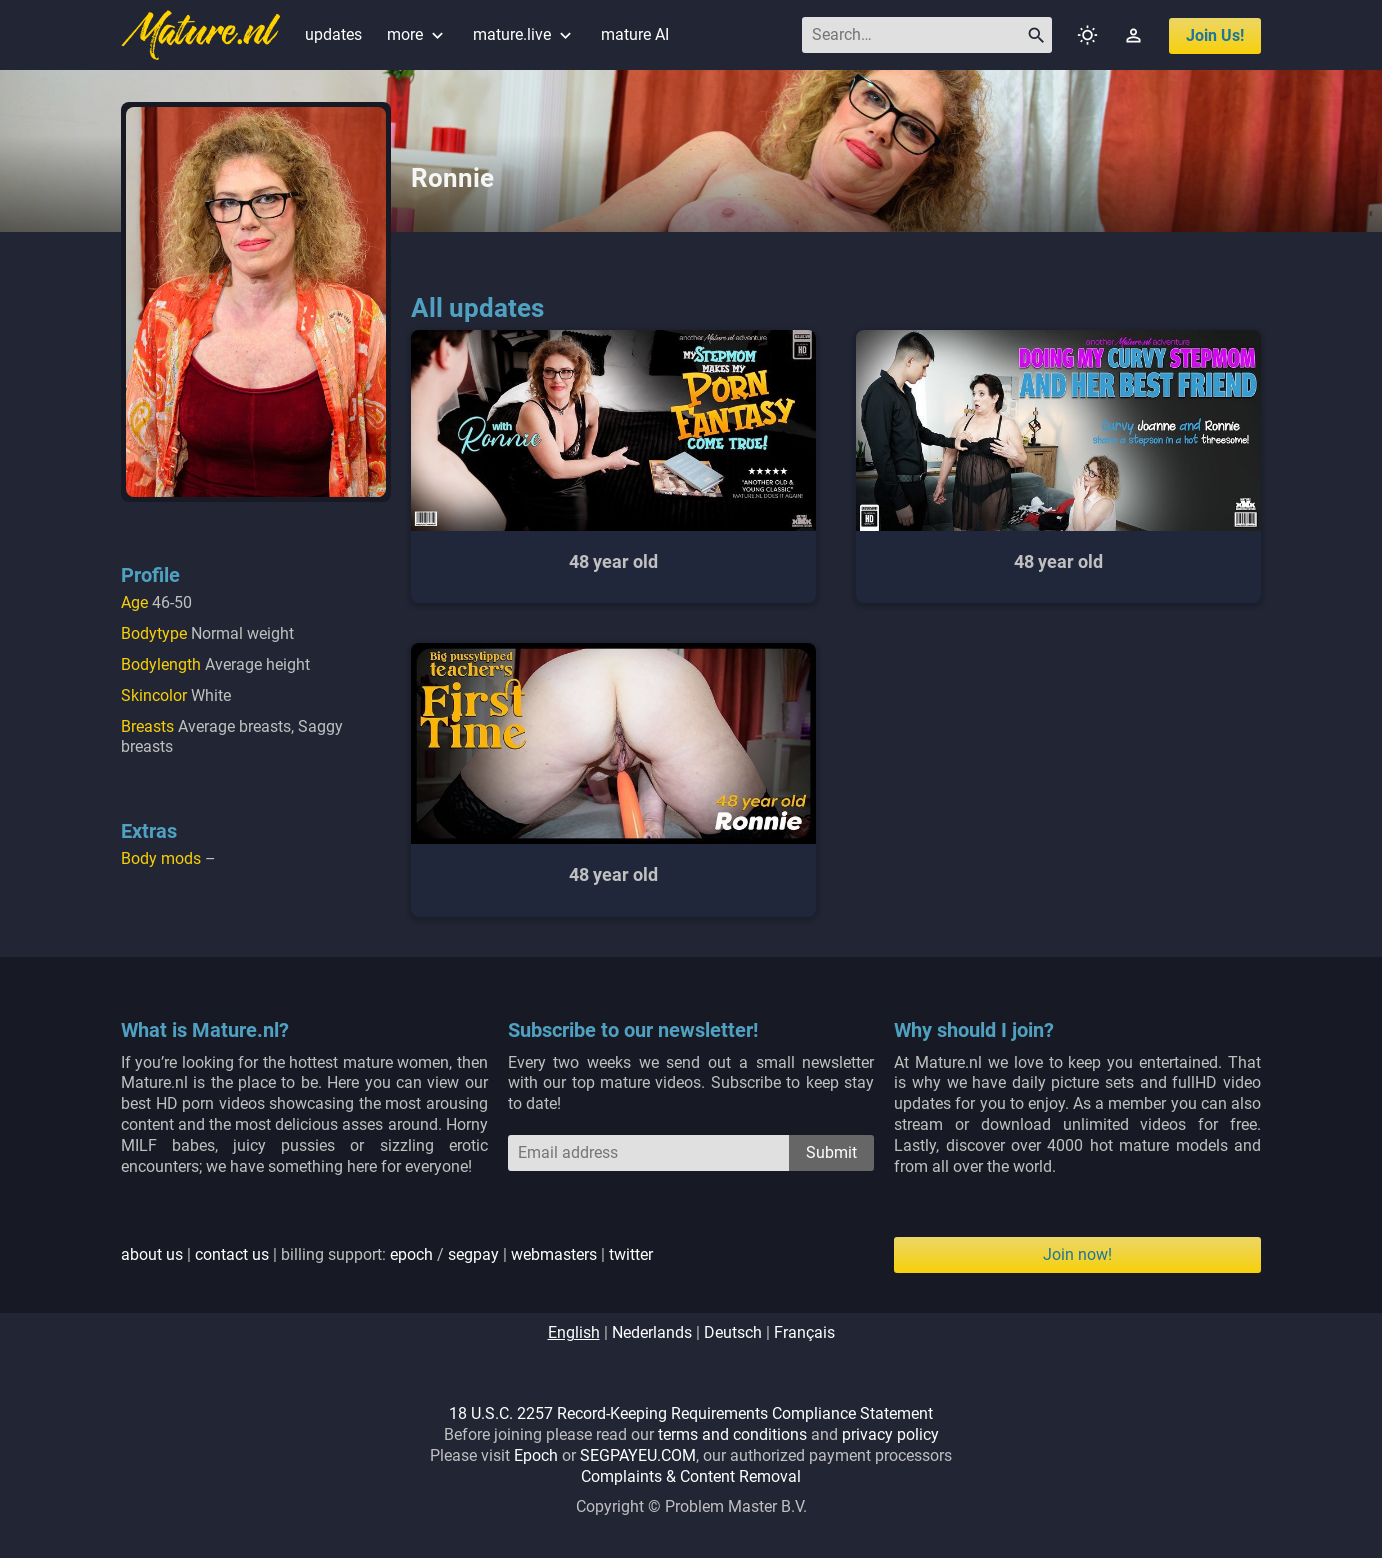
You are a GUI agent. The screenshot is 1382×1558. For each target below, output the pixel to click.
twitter (631, 1254)
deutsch (733, 1332)
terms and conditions (732, 1434)
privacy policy (890, 1434)
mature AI (635, 34)
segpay (473, 1254)
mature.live (524, 34)
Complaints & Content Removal (691, 1476)
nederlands (652, 1332)
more (417, 34)
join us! (1215, 35)
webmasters (554, 1254)
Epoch (536, 1455)
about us (152, 1254)
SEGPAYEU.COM (638, 1455)
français (804, 1332)
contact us (232, 1254)
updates (333, 34)
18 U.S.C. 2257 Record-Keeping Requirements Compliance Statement (691, 1413)
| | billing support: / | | (387, 1254)
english (574, 1332)
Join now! (1077, 1254)
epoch (411, 1254)
